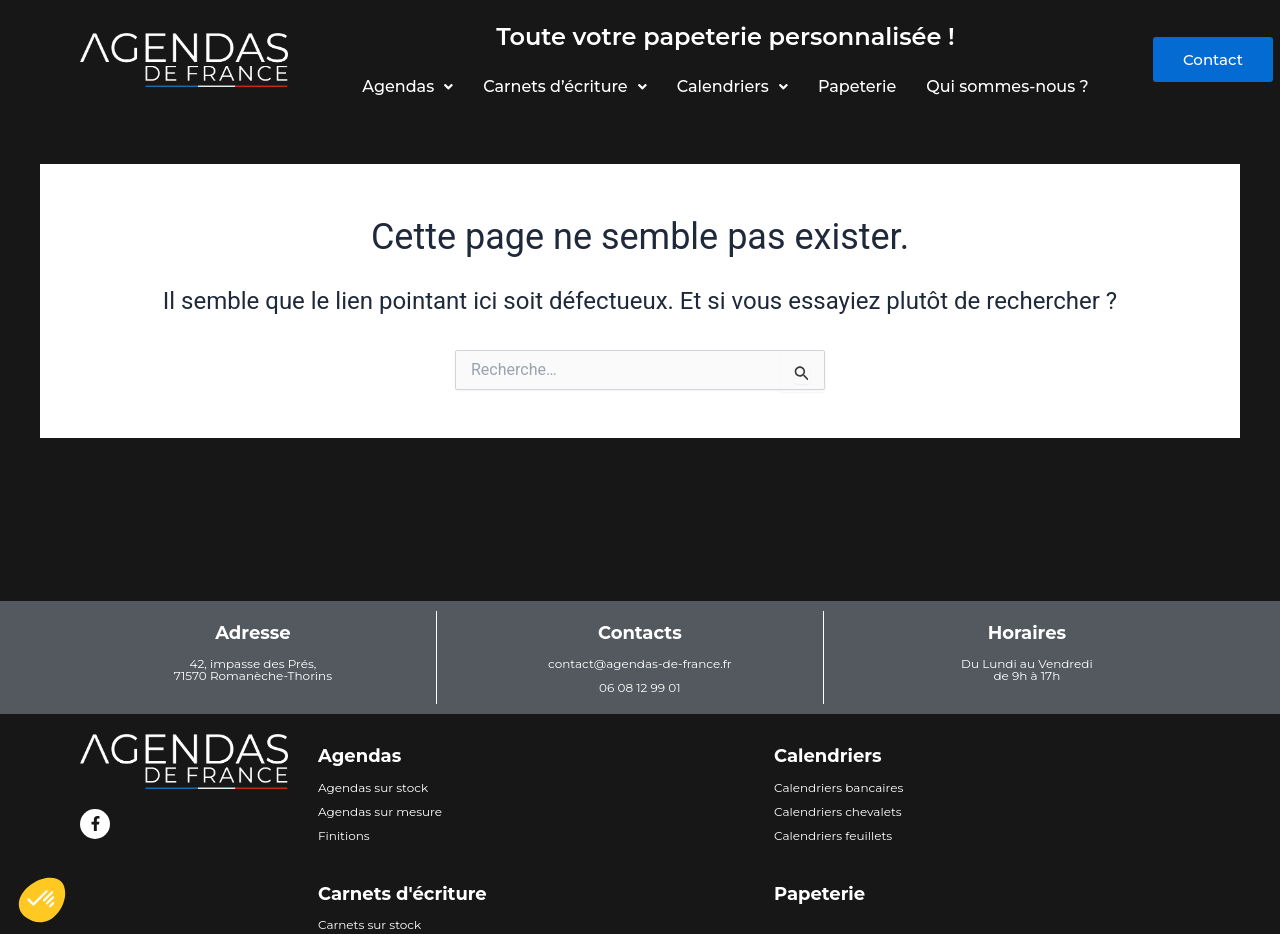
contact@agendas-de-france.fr (640, 663)
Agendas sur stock (373, 787)
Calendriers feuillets (833, 835)
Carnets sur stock (369, 924)
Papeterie (859, 86)
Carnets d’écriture (563, 86)
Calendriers (732, 86)
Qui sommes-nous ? (1011, 86)
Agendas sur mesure (380, 811)
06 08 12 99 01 (639, 687)
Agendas (404, 86)
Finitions (344, 835)
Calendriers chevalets (838, 811)
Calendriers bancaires (838, 787)
